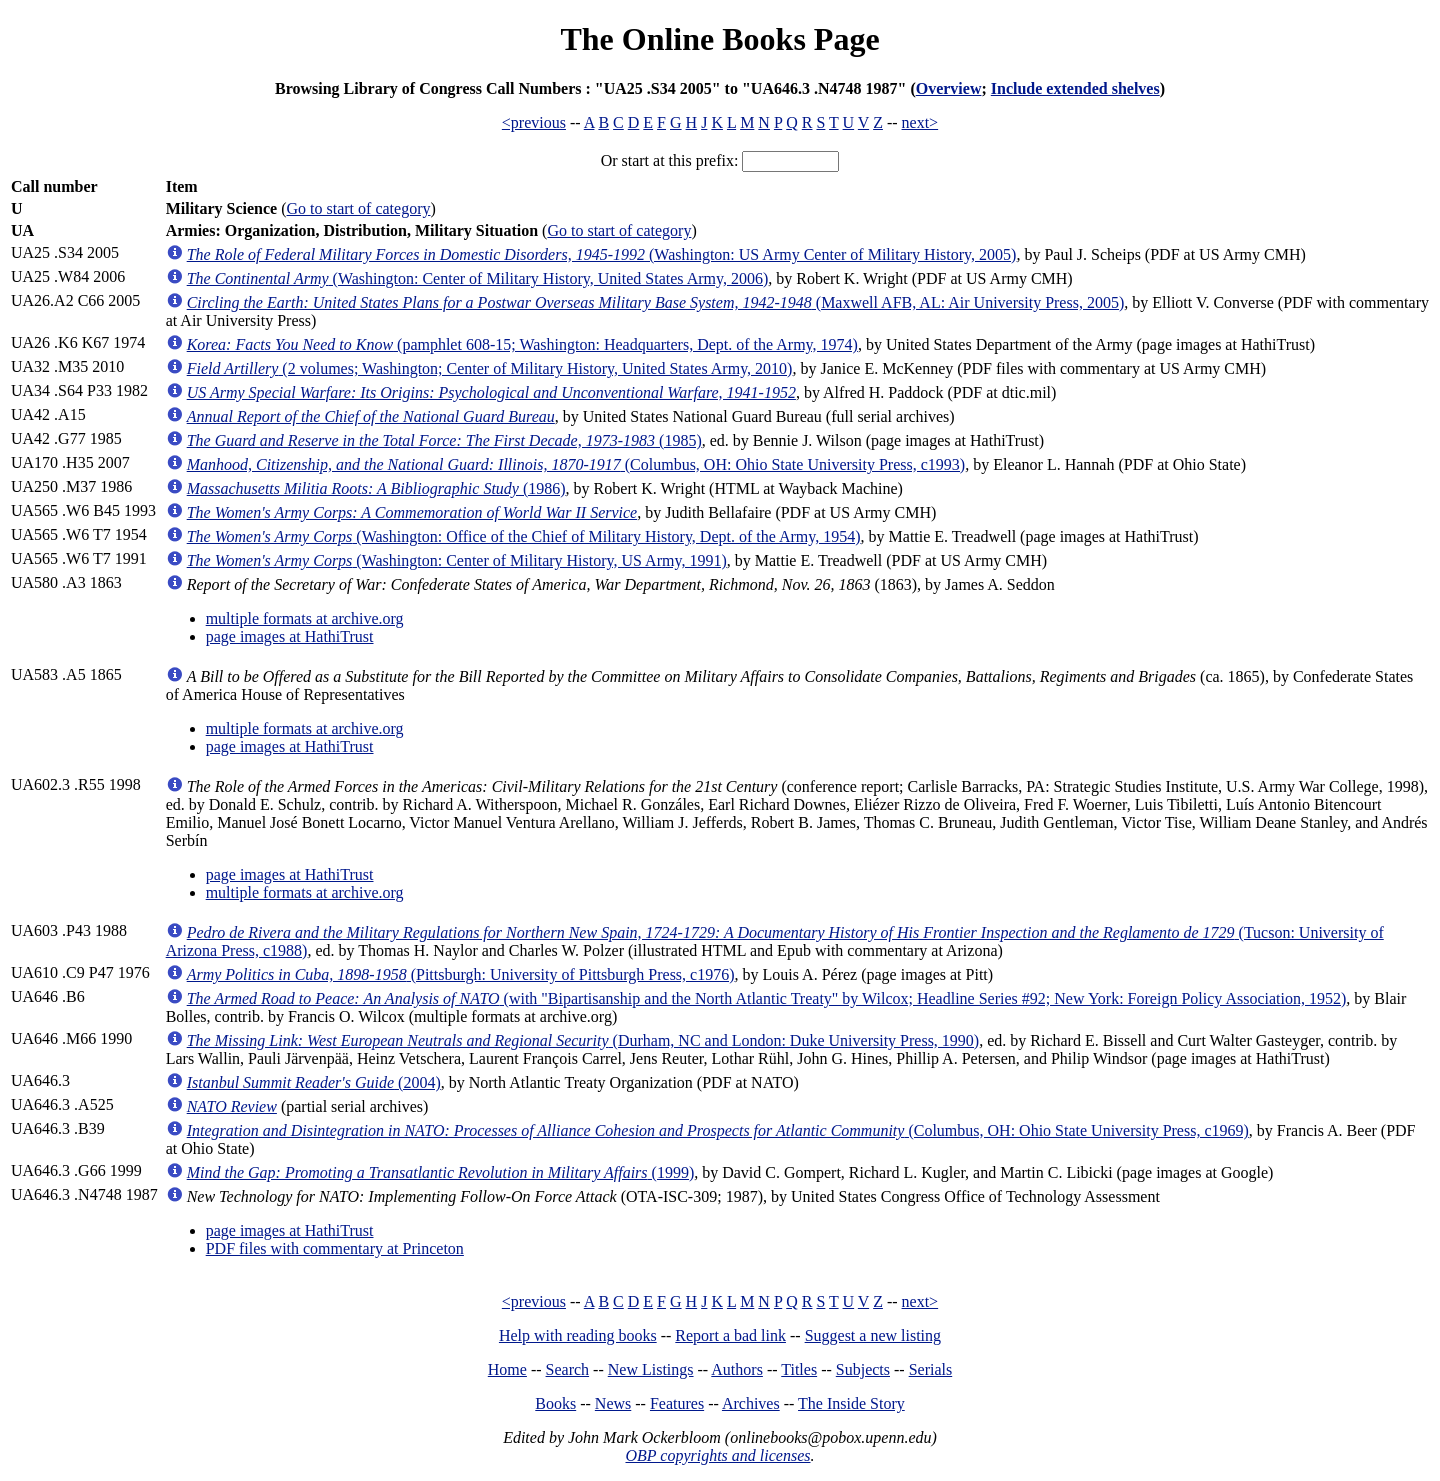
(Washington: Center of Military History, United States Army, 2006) (478, 278)
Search (568, 1369)
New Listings (651, 1369)
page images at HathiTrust (290, 636)
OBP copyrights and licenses (717, 1455)
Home (507, 1369)
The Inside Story (851, 1403)
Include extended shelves (1075, 88)
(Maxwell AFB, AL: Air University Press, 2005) (656, 302)
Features (677, 1403)
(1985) (444, 440)
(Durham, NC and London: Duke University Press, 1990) (583, 1040)
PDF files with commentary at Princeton (335, 1248)
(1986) (376, 488)
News (613, 1403)
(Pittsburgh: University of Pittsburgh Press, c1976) (461, 974)
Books (555, 1403)
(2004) (314, 1082)
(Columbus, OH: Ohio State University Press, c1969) (718, 1130)
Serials (931, 1369)
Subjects (863, 1369)
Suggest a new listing (873, 1335)
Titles (799, 1369)
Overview (949, 88)
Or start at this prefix (667, 160)
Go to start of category (359, 208)
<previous (534, 122)
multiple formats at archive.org (305, 618)
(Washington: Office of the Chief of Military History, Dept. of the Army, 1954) (524, 536)
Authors (737, 1369)
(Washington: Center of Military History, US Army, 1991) (457, 560)
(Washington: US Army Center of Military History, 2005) (602, 254)
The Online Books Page (719, 39)
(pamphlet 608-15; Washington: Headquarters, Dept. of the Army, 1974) (522, 344)
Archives (751, 1403)
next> (920, 122)
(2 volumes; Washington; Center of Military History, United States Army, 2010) (490, 368)
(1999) (441, 1172)
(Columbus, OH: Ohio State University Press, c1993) (576, 464)
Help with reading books (578, 1335)
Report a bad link (730, 1335)
